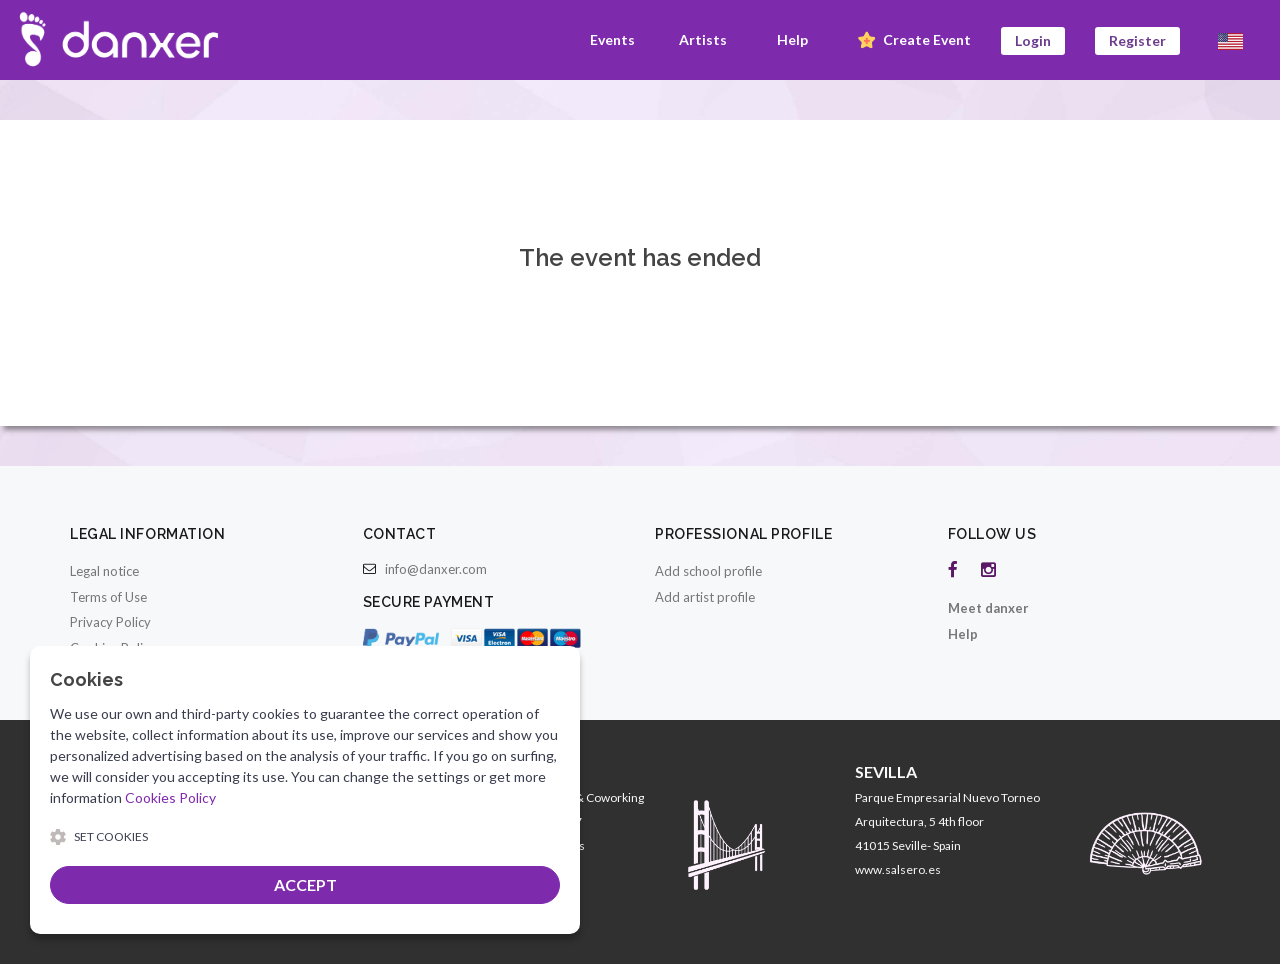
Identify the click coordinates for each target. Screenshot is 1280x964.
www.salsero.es (898, 869)
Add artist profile (705, 597)
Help (792, 39)
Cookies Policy (170, 797)
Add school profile (708, 571)
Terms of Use (108, 597)
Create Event (912, 41)
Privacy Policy (110, 622)
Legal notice (104, 571)
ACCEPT (305, 884)
